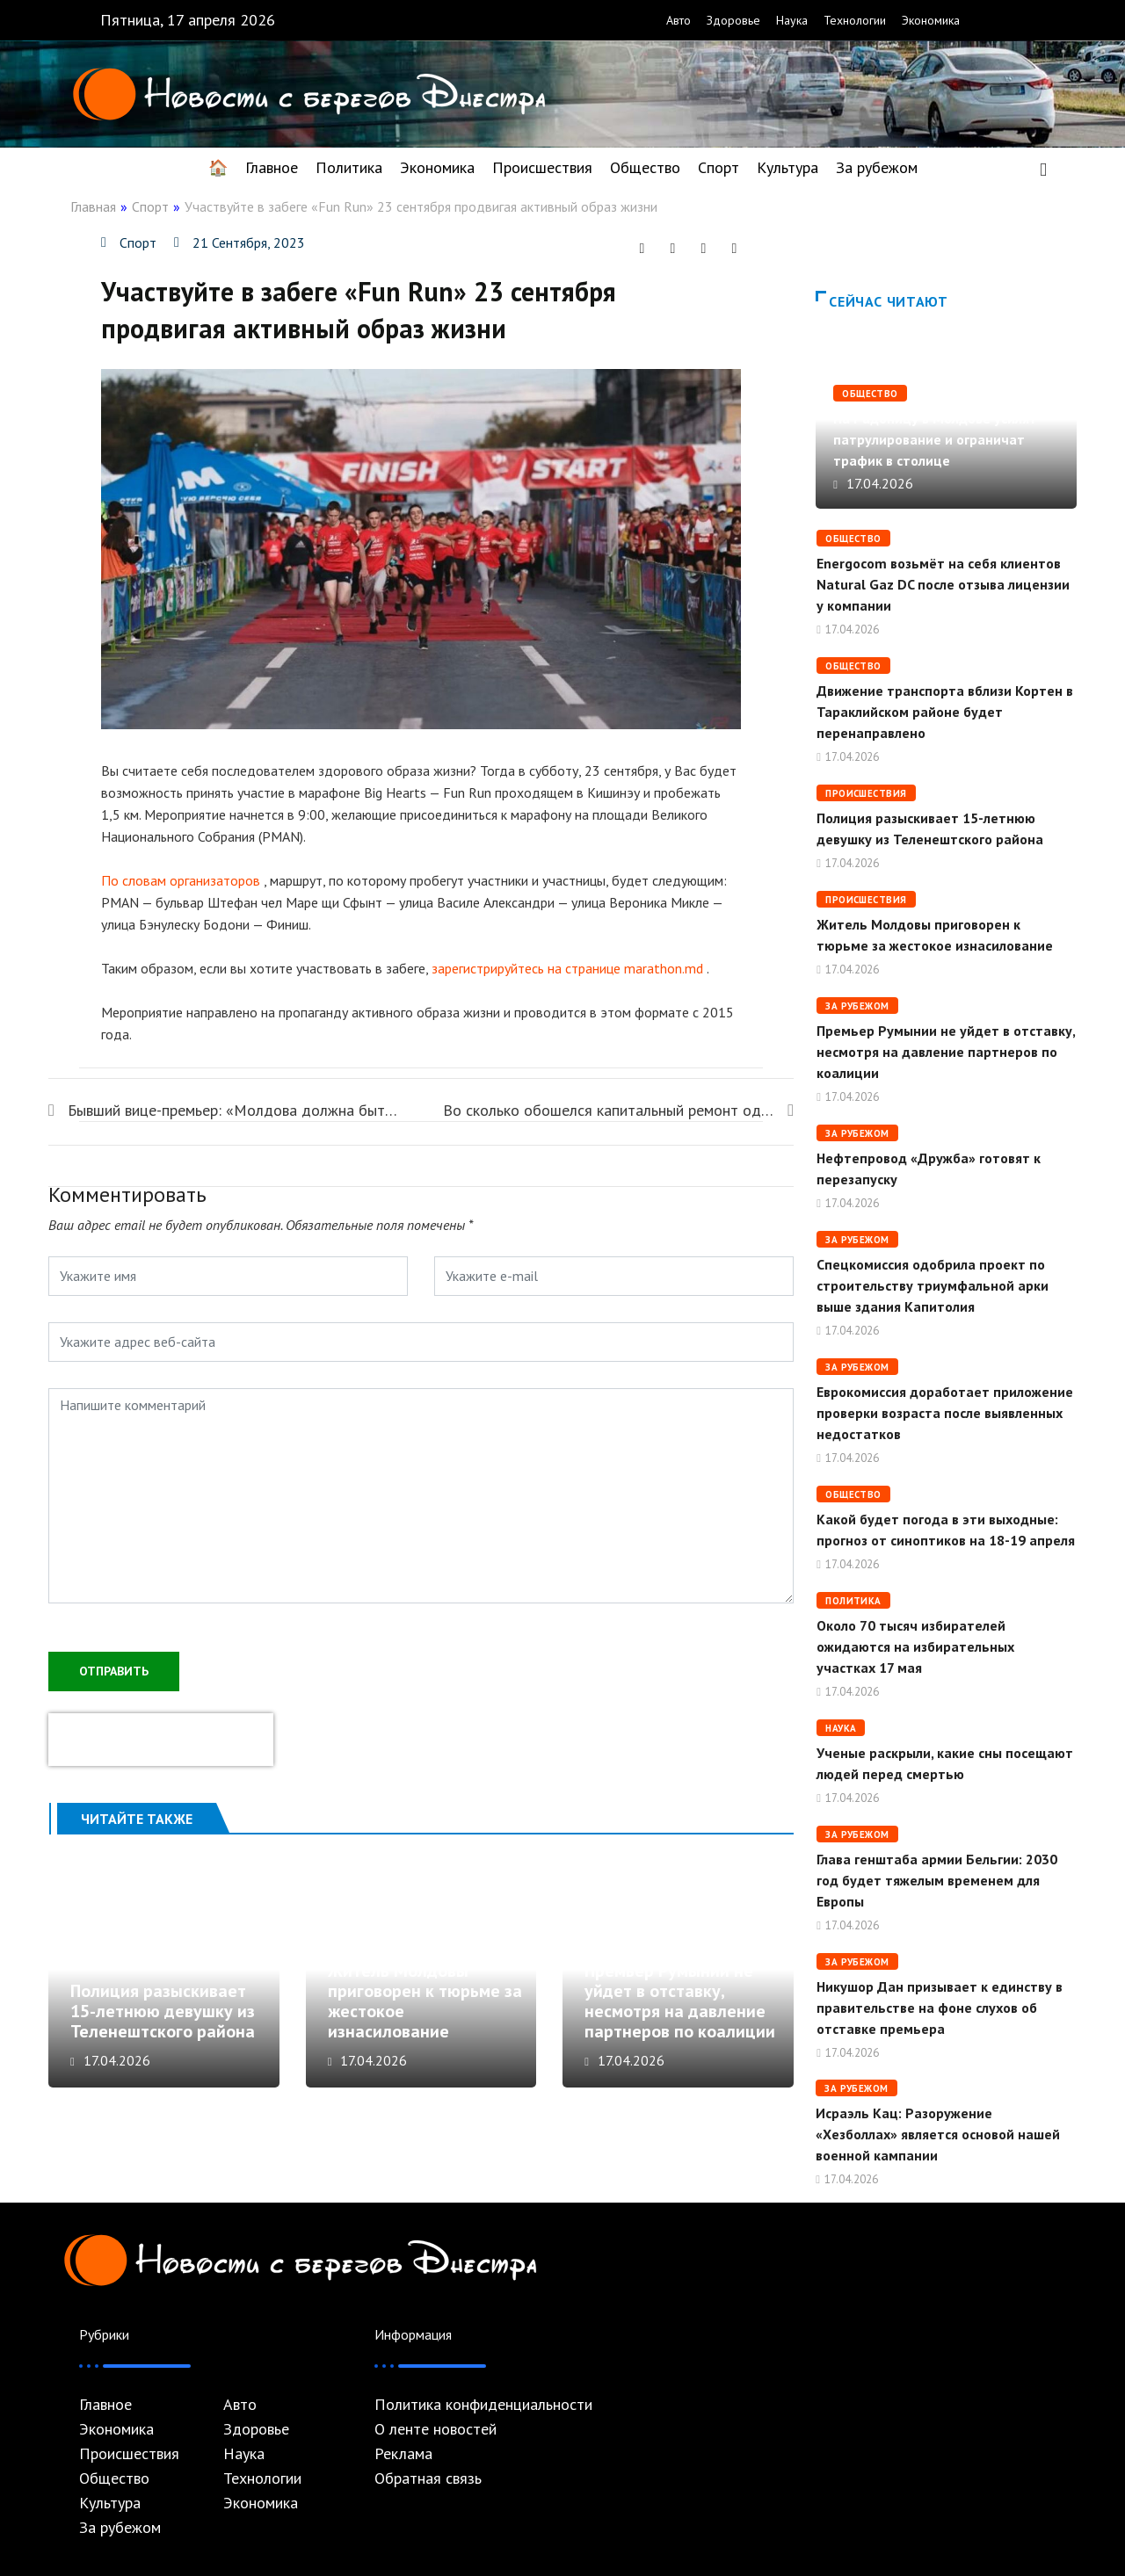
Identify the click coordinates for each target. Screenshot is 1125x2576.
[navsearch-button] (1043, 168)
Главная (93, 206)
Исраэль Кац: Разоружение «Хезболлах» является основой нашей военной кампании (938, 2134)
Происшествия (542, 167)
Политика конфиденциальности (483, 2404)
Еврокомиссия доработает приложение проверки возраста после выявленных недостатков (945, 1413)
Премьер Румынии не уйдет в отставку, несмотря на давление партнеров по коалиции (679, 2009)
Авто (678, 20)
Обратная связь (428, 2478)
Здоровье (733, 20)
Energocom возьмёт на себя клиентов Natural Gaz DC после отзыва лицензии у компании (943, 584)
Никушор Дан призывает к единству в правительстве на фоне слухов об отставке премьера (940, 2007)
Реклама (403, 2454)
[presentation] (160, 1737)
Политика (349, 167)
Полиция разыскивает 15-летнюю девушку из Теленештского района (162, 2019)
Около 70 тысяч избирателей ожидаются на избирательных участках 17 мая (915, 1646)
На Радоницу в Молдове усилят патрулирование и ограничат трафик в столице (935, 439)
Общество (645, 167)
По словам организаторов (180, 880)
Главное (271, 167)
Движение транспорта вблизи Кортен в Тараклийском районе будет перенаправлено (945, 712)
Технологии (855, 20)
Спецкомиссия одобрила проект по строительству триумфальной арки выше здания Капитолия (933, 1285)
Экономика (931, 20)
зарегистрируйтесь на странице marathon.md (567, 968)
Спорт (718, 167)
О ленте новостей (435, 2429)
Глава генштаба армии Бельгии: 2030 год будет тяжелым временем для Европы (937, 1880)
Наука (792, 20)
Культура (787, 167)
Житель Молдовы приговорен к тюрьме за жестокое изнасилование (425, 2009)
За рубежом (877, 167)
